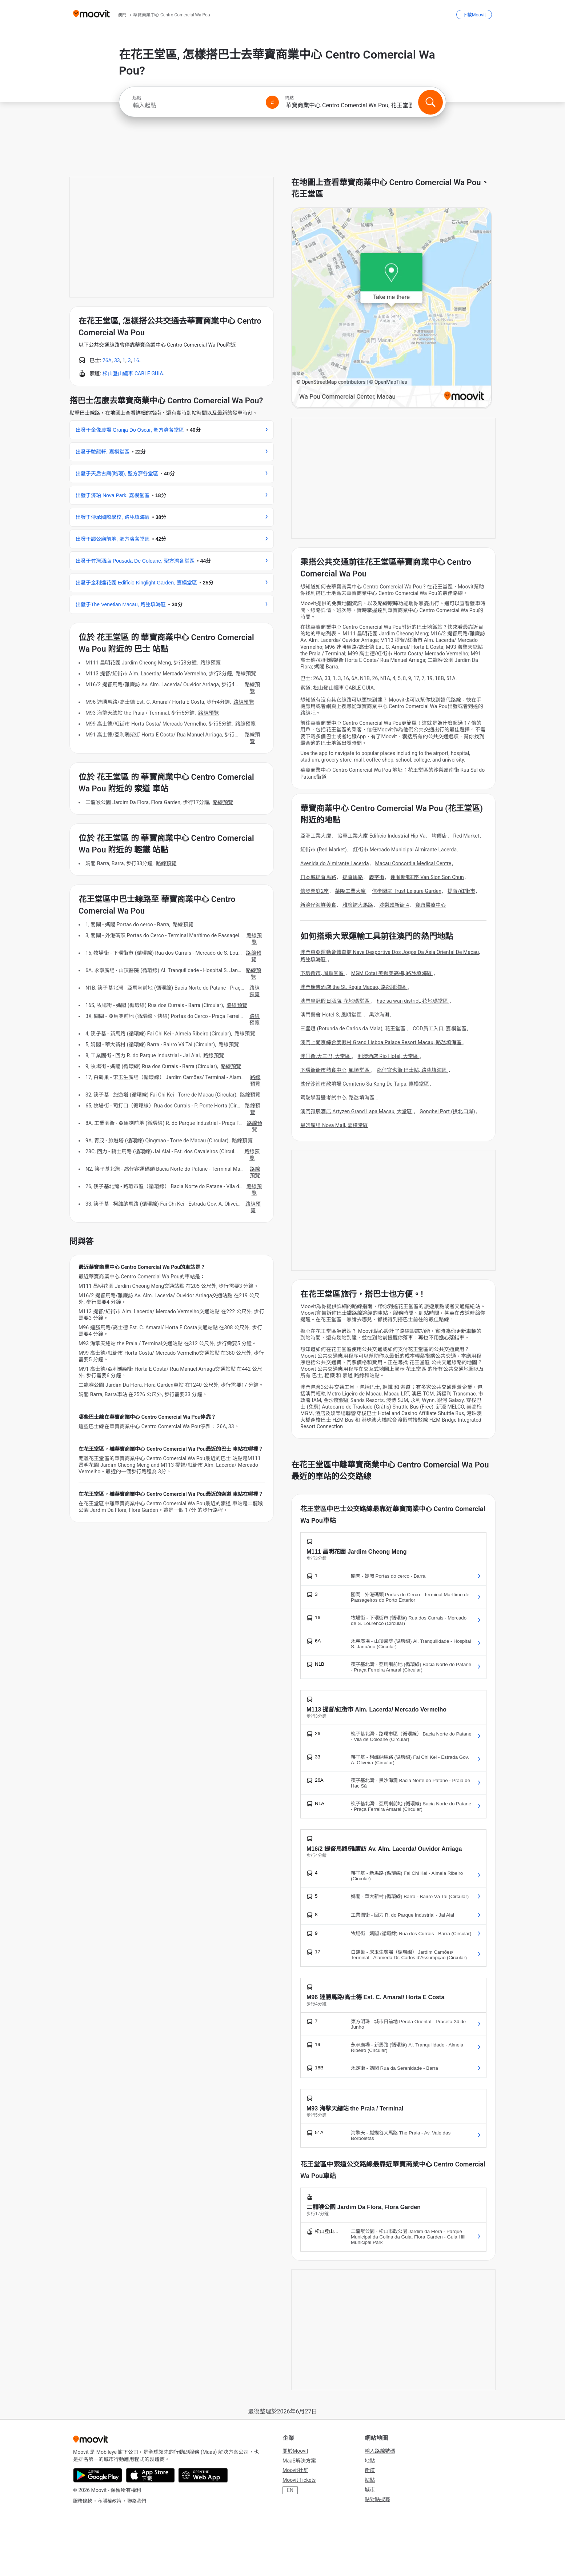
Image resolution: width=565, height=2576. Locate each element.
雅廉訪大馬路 (357, 905)
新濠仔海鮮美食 (318, 905)
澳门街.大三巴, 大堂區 (326, 1056)
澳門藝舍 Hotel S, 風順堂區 (331, 1015)
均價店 (439, 836)
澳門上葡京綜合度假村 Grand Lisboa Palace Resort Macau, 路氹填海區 (381, 1042)
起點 (136, 98)
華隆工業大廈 (350, 891)
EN (290, 2490)
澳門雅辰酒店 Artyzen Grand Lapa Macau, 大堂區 (356, 1111)
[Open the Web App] (203, 2475)
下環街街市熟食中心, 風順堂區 (335, 1070)
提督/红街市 (461, 891)
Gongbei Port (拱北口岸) (447, 1111)
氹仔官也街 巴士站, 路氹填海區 (412, 1070)
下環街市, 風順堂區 (322, 973)
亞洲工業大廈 (315, 836)
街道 (370, 2470)
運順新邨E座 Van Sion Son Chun (427, 877)
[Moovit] (91, 14)
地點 (370, 2461)
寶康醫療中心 (430, 905)
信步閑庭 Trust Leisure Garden (406, 891)
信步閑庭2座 (314, 891)
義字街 (376, 877)
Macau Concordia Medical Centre (413, 863)
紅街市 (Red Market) (323, 849)
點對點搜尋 (377, 2499)
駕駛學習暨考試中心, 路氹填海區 (338, 1098)
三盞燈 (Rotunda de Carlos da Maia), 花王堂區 (353, 1028)
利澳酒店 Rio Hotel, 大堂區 (389, 1056)
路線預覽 (210, 663)
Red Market (466, 836)
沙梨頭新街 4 (394, 905)
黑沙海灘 (379, 1015)
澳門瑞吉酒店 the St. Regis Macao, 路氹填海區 (354, 987)
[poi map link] (391, 308)
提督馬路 (352, 877)
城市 (370, 2489)
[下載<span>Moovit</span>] (474, 14)
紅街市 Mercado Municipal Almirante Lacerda (405, 849)
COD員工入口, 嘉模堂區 (439, 1028)
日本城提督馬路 (318, 877)
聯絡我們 (136, 2501)
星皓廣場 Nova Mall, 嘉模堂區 (334, 1125)
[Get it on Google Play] (97, 2475)
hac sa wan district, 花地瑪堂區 (413, 1001)
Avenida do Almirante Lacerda (334, 863)
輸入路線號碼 (380, 2451)
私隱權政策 (109, 2501)
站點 (370, 2480)
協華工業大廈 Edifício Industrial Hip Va (381, 836)
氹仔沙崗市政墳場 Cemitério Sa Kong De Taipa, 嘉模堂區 (364, 1084)
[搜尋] (430, 102)
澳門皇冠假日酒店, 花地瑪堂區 (335, 1001)
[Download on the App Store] (150, 2475)
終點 (289, 98)
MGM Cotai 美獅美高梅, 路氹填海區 (392, 973)
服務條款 (82, 2501)
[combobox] (196, 105)
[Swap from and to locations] (272, 102)
